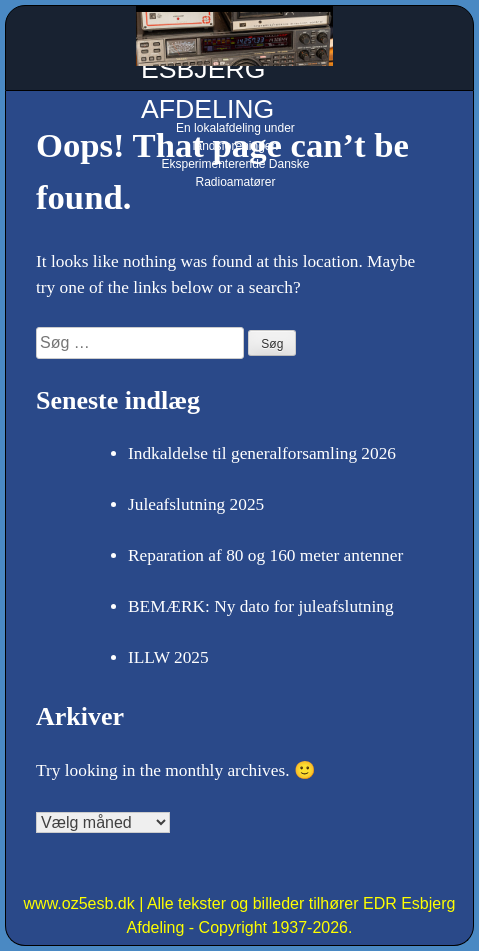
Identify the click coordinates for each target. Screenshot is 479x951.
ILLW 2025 (168, 657)
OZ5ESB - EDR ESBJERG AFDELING (233, 69)
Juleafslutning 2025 (196, 504)
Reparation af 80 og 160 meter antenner (265, 555)
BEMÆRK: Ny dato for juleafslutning (261, 606)
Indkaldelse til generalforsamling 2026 (262, 453)
